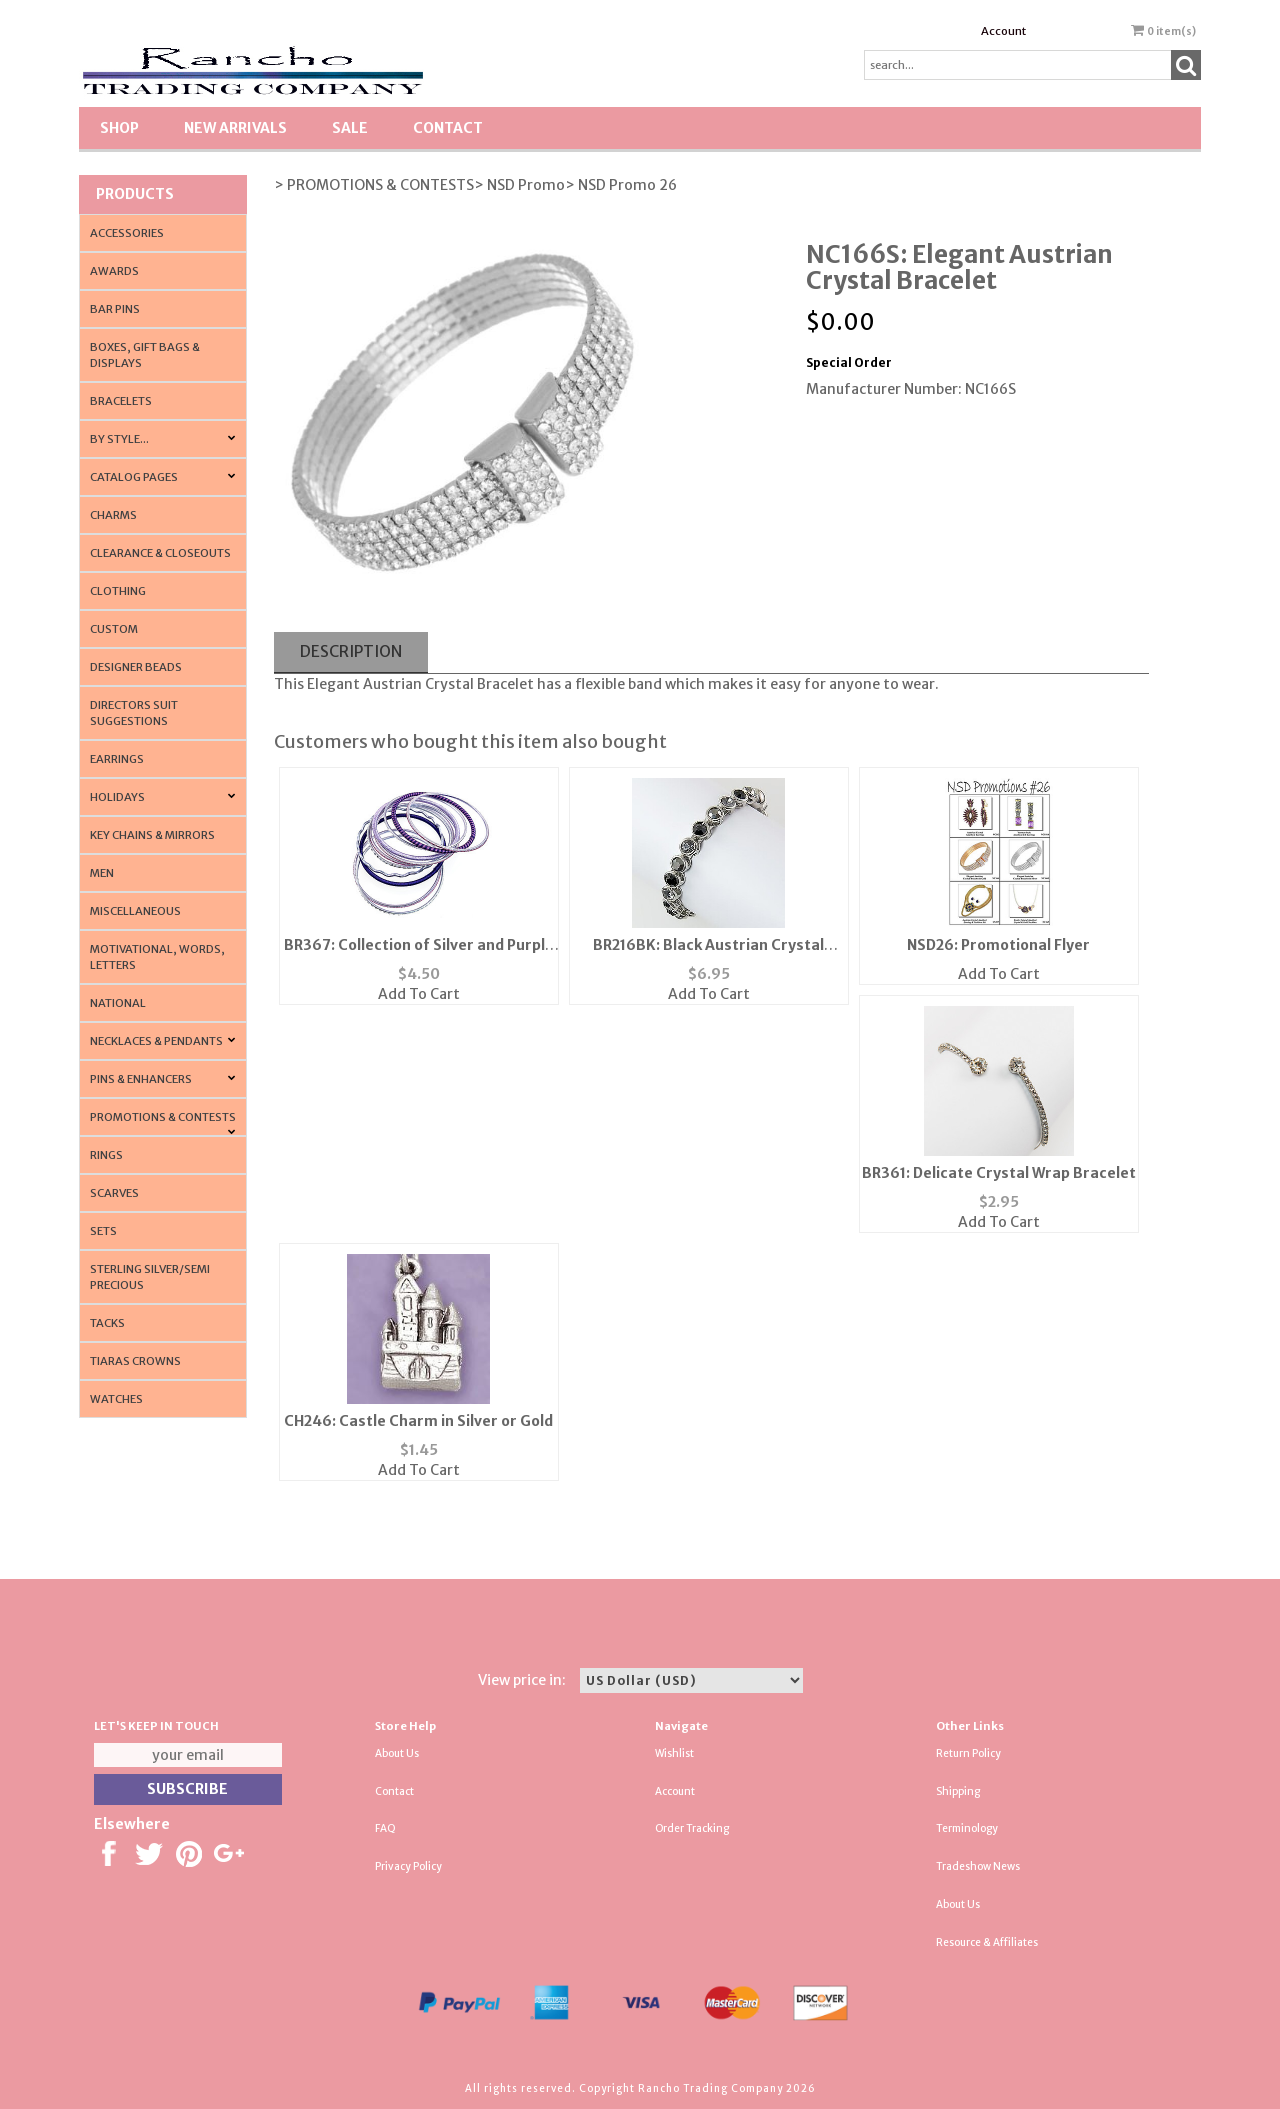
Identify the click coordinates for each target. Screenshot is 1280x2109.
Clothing (118, 591)
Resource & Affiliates (987, 1942)
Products (135, 194)
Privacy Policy (408, 1866)
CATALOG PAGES (134, 477)
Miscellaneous (135, 911)
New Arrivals (235, 128)
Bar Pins (115, 309)
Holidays (117, 797)
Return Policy (968, 1753)
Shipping (958, 1791)
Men (102, 873)
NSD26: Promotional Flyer (998, 945)
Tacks (107, 1323)
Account (1003, 31)
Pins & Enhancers (141, 1079)
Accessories (127, 233)
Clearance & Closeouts (160, 553)
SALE (350, 128)
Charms (113, 515)
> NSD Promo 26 (621, 185)
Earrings (117, 759)
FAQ (385, 1828)
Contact (448, 128)
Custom (114, 629)
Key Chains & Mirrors (152, 835)
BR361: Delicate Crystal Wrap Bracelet (999, 1173)
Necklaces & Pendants (156, 1041)
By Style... (119, 439)
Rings (106, 1155)
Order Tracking (692, 1828)
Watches (116, 1399)
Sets (103, 1231)
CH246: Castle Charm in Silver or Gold (418, 1421)
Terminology (967, 1828)
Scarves (114, 1193)
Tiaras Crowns (135, 1361)
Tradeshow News (978, 1866)
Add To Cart (419, 994)
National (118, 1003)
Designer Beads (136, 667)
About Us (397, 1753)
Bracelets (121, 401)
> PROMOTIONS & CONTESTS (374, 185)
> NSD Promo (519, 185)
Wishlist (674, 1753)
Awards (114, 271)
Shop (119, 128)
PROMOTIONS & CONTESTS (163, 1117)
